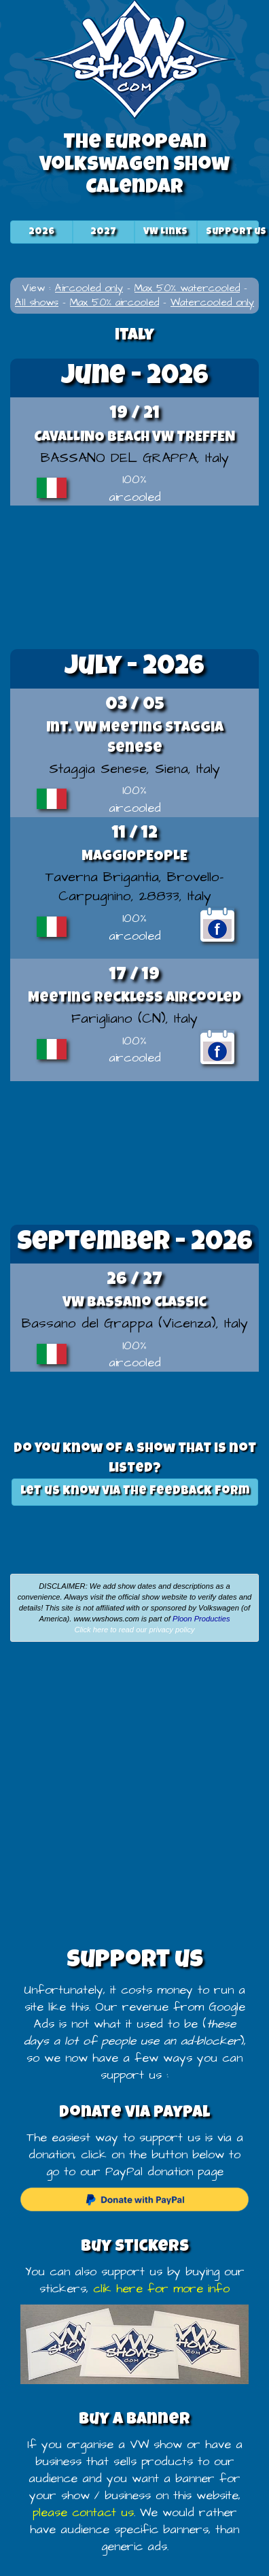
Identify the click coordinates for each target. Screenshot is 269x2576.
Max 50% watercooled (187, 288)
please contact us (83, 2513)
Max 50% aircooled (114, 302)
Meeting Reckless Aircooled (134, 998)
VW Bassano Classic (134, 1303)
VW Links (165, 232)
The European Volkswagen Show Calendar (134, 166)
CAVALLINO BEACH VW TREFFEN (134, 438)
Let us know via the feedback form (134, 1491)
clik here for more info (161, 2289)
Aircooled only (89, 288)
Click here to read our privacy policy (134, 1629)
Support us (236, 232)
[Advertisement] (134, 576)
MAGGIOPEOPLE (134, 857)
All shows (36, 302)
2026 (41, 232)
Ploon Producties (201, 1619)
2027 (103, 232)
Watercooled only (212, 302)
